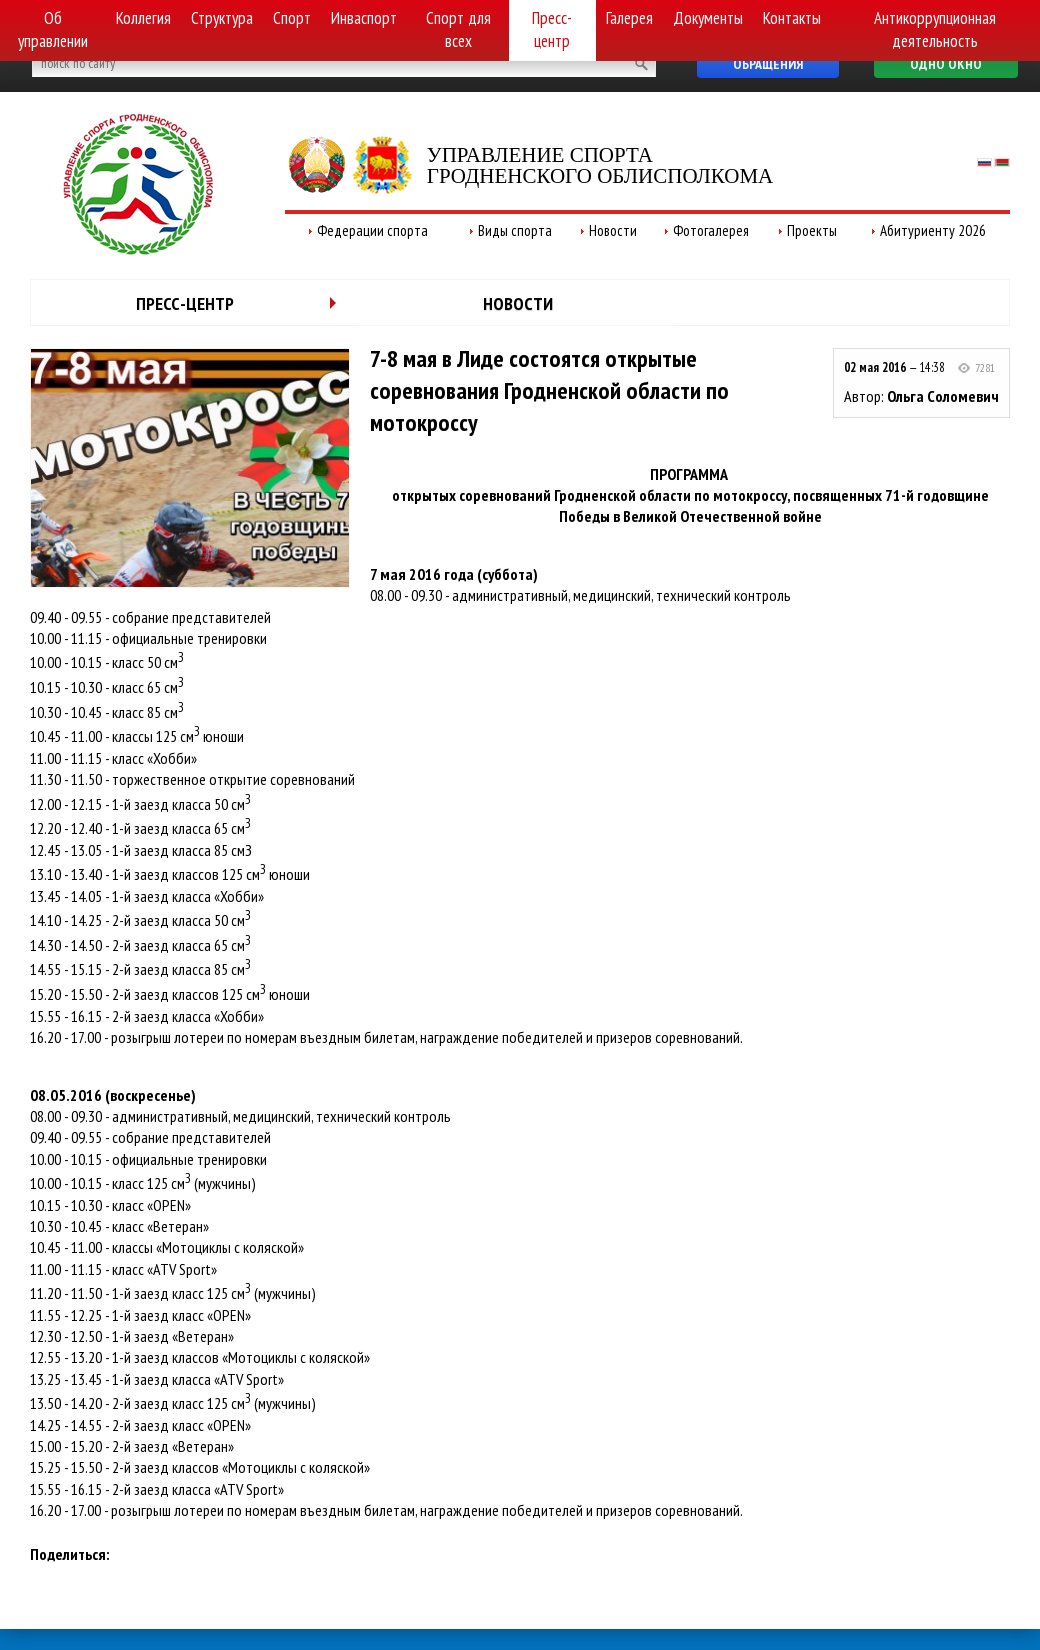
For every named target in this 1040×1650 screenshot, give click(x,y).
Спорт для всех (458, 29)
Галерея (629, 18)
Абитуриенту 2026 (933, 230)
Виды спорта (515, 230)
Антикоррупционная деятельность (935, 29)
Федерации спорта (372, 230)
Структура (222, 18)
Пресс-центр (552, 29)
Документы (708, 18)
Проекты (812, 230)
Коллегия (143, 18)
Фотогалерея (711, 230)
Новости (613, 230)
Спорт (292, 18)
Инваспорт (364, 18)
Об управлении (53, 29)
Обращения (768, 64)
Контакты (792, 18)
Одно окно (946, 64)
